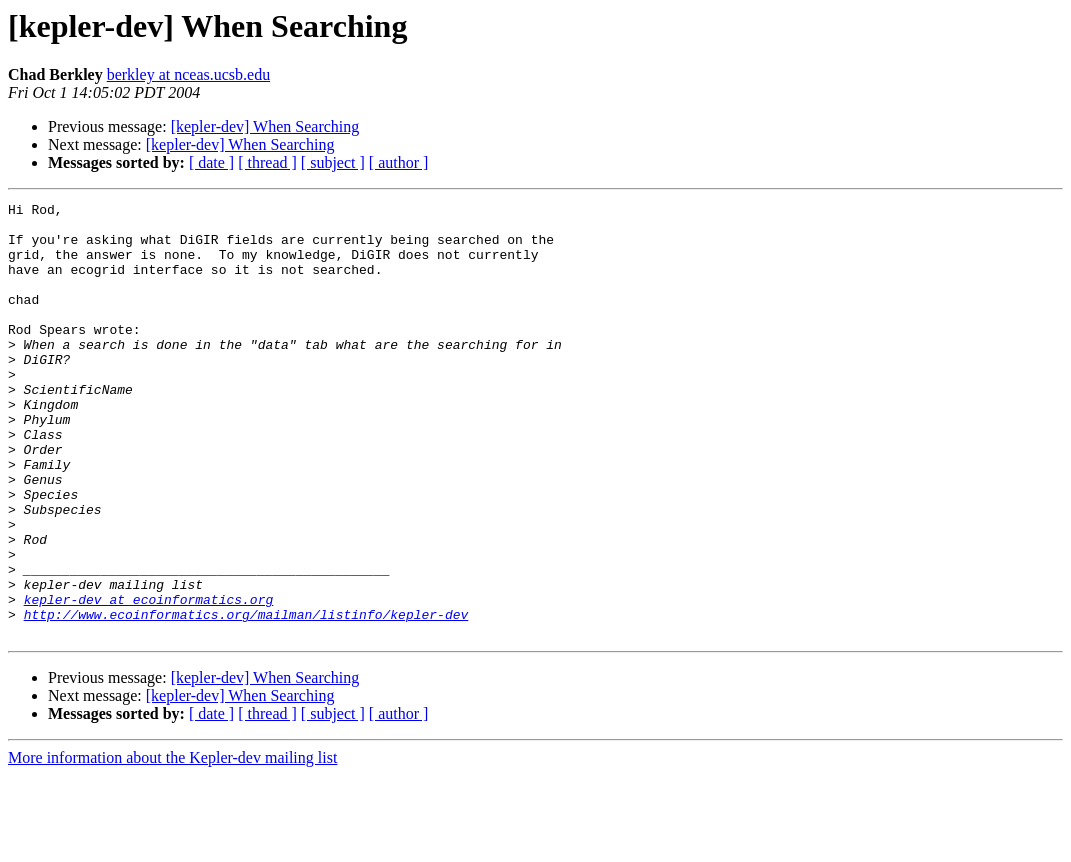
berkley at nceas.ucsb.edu (188, 74)
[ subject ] (333, 162)
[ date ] (211, 162)
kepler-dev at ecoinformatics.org (149, 680)
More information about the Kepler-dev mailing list (172, 844)
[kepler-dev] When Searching (265, 126)
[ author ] (399, 162)
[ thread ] (267, 162)
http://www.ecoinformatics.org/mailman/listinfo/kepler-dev (246, 698)
